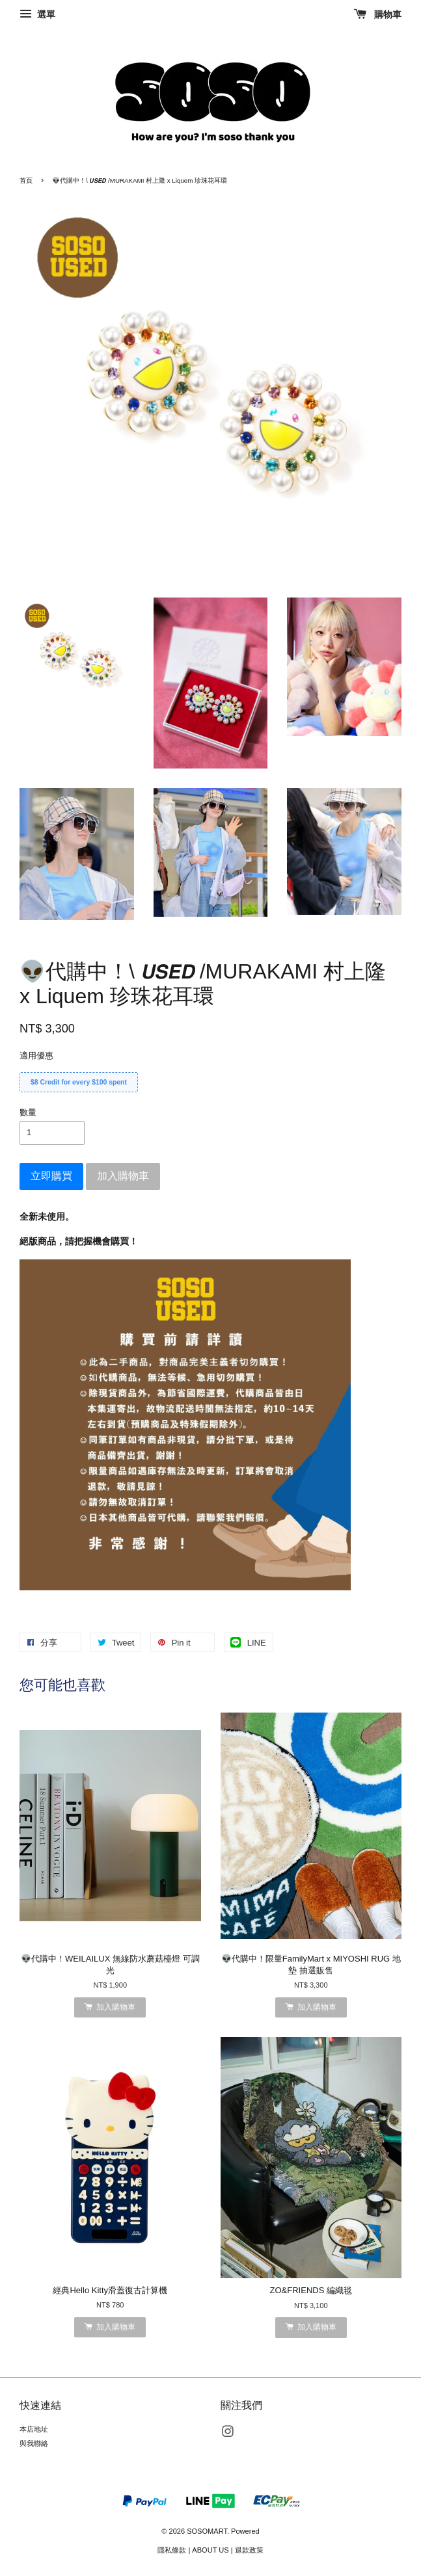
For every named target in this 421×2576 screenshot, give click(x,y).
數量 (28, 1112)
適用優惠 (36, 1055)
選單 (37, 14)
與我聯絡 (34, 2443)
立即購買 (51, 1175)
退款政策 (249, 2550)
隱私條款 (171, 2550)
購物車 (377, 14)
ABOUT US (210, 2550)
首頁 (26, 180)
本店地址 (34, 2429)
